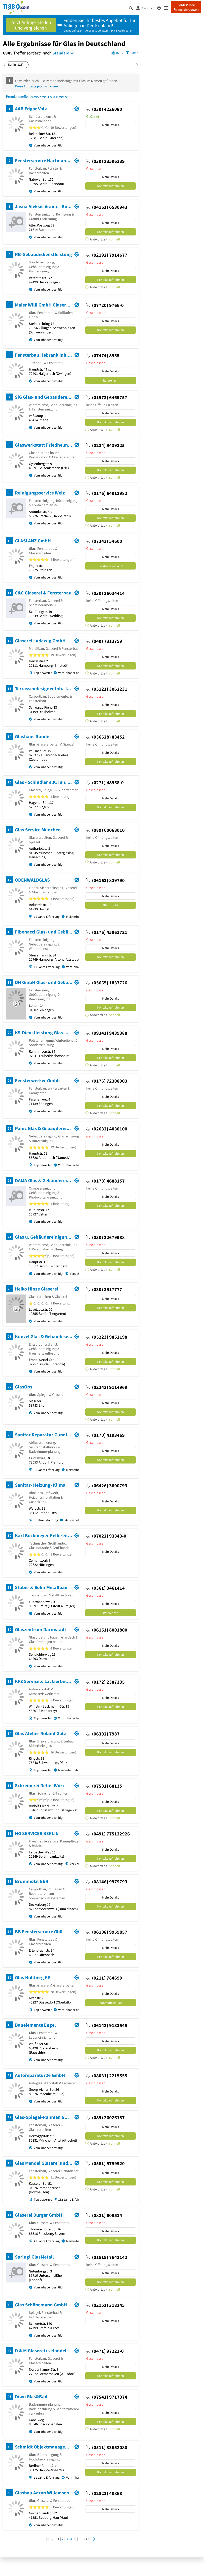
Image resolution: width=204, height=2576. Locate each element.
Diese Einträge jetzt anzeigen (36, 86)
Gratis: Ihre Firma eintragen (186, 7)
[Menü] (167, 8)
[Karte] (117, 53)
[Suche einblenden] (132, 8)
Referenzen (110, 383)
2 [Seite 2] (63, 2557)
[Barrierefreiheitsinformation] (160, 7)
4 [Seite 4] (71, 2557)
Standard (61, 53)
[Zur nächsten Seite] (94, 2557)
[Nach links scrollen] (6, 65)
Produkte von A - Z (110, 570)
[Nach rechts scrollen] (135, 65)
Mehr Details (110, 126)
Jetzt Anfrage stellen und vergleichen (31, 25)
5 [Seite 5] (75, 2557)
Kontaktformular (110, 2017)
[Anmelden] (146, 8)
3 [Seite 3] (67, 2557)
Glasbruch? (110, 912)
